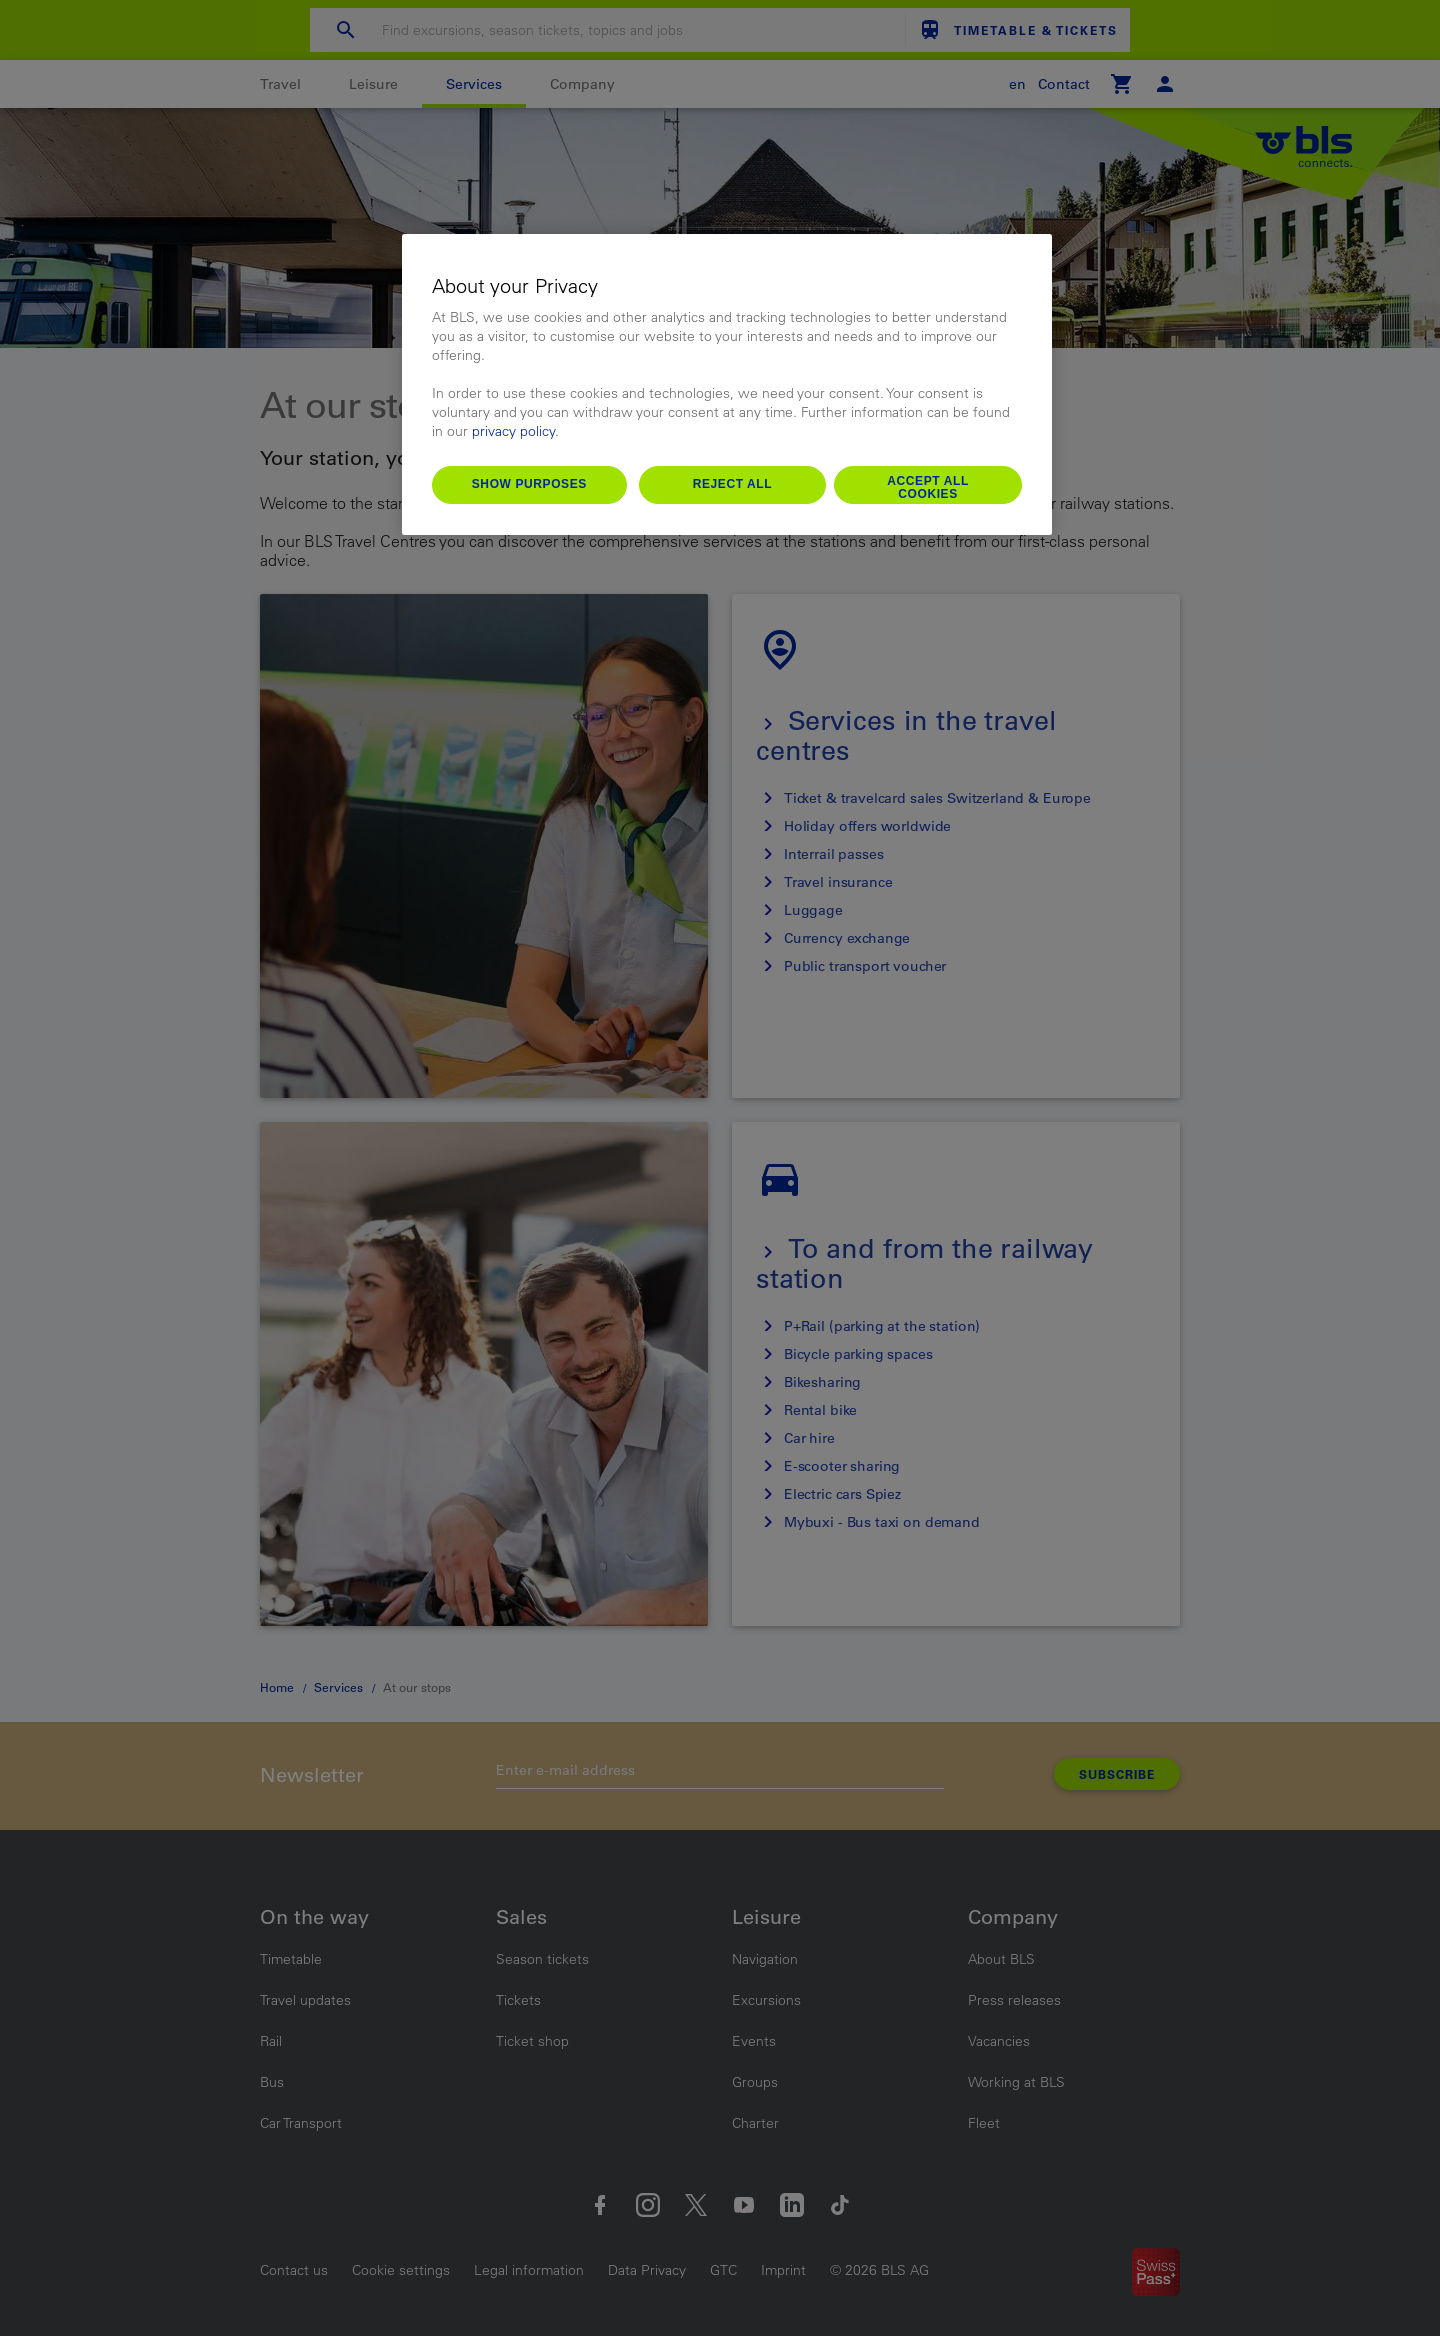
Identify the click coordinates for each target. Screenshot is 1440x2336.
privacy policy (513, 431)
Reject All (733, 484)
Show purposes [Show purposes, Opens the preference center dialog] (529, 484)
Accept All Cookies (928, 488)
